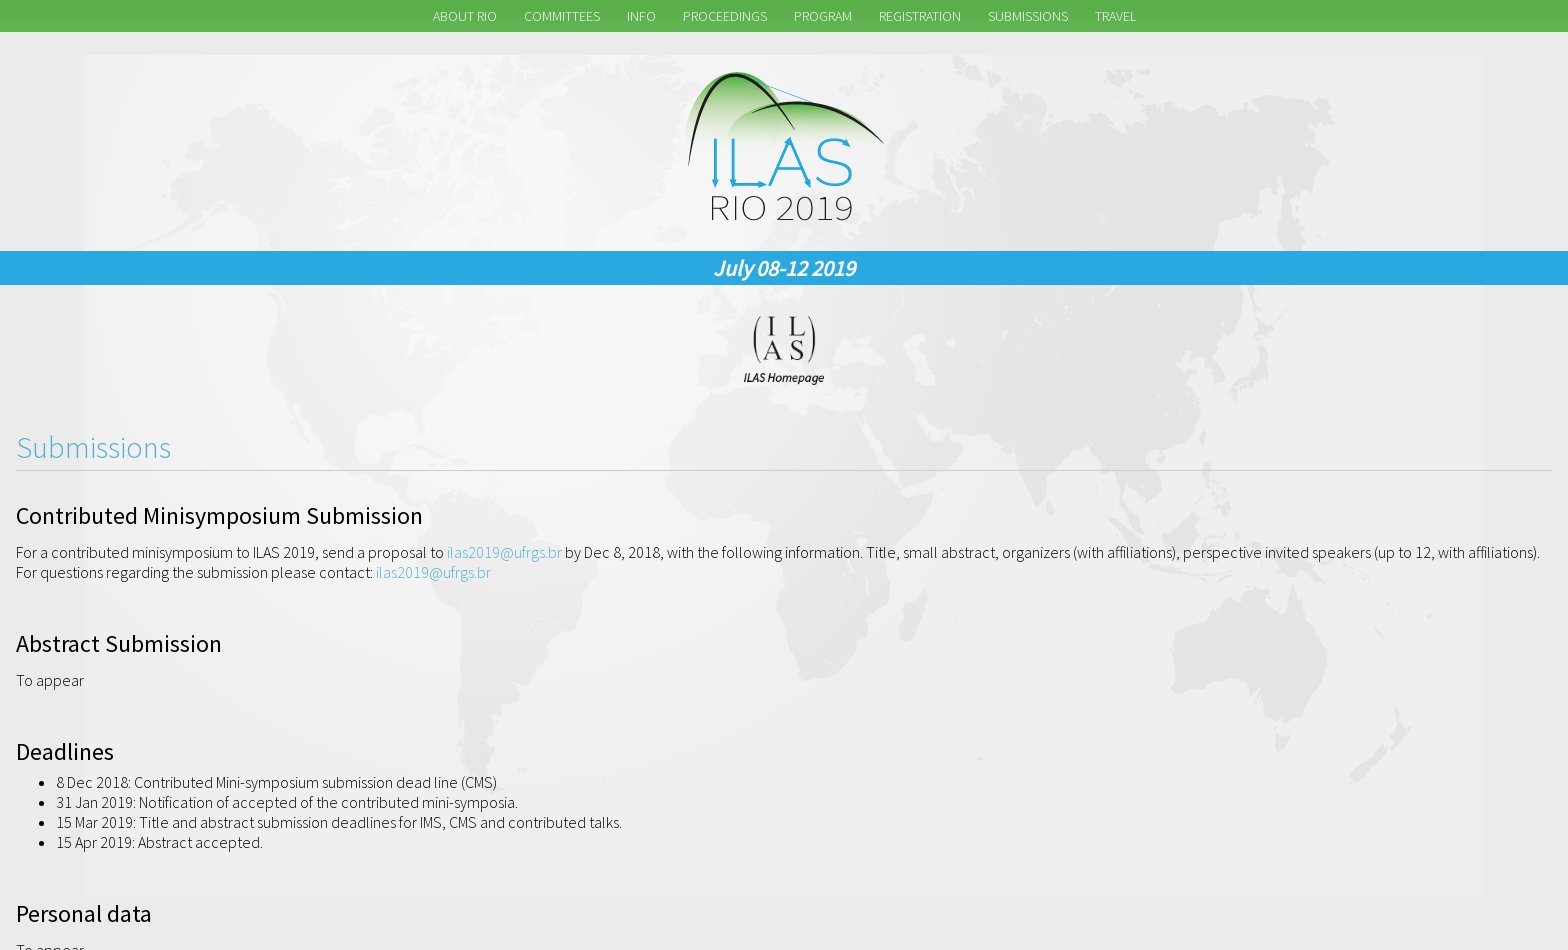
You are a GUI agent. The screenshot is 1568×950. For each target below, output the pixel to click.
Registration (920, 16)
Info (641, 16)
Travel (1115, 16)
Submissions (1028, 16)
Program (823, 16)
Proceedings (725, 16)
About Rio (465, 16)
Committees (562, 16)
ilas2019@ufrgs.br (504, 552)
